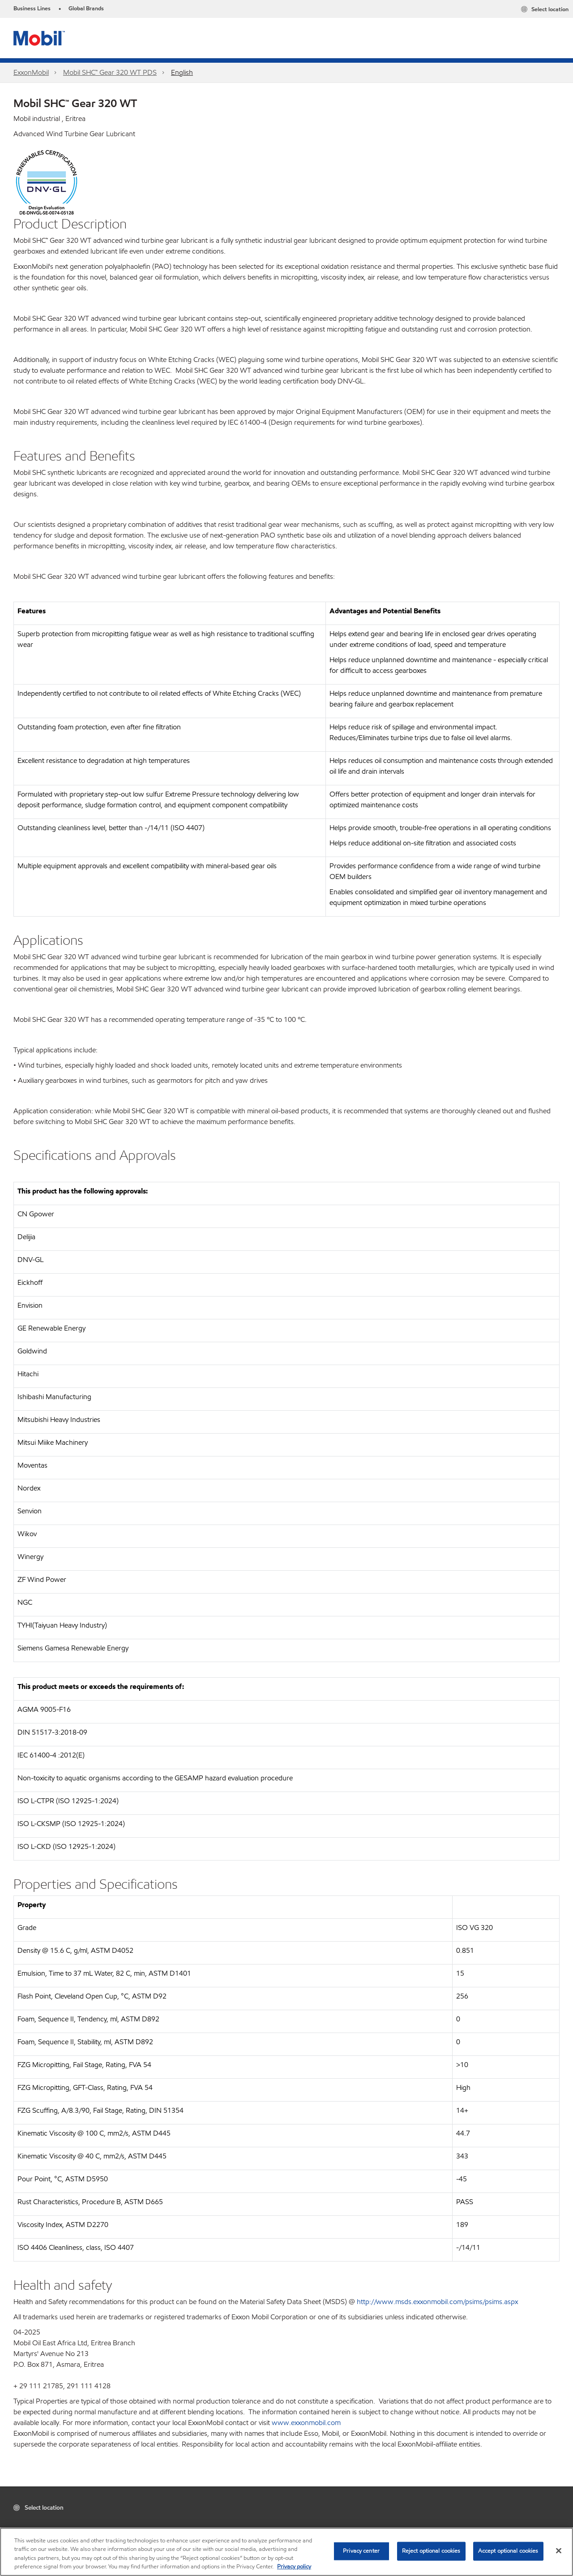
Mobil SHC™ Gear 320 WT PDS (110, 72)
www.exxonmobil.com (306, 2422)
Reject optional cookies (431, 2551)
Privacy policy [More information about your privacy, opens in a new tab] (294, 2567)
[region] (286, 2552)
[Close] (559, 2550)
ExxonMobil (31, 72)
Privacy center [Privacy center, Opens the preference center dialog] (361, 2551)
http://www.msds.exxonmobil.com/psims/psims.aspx (437, 2301)
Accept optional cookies (508, 2551)
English (182, 72)
